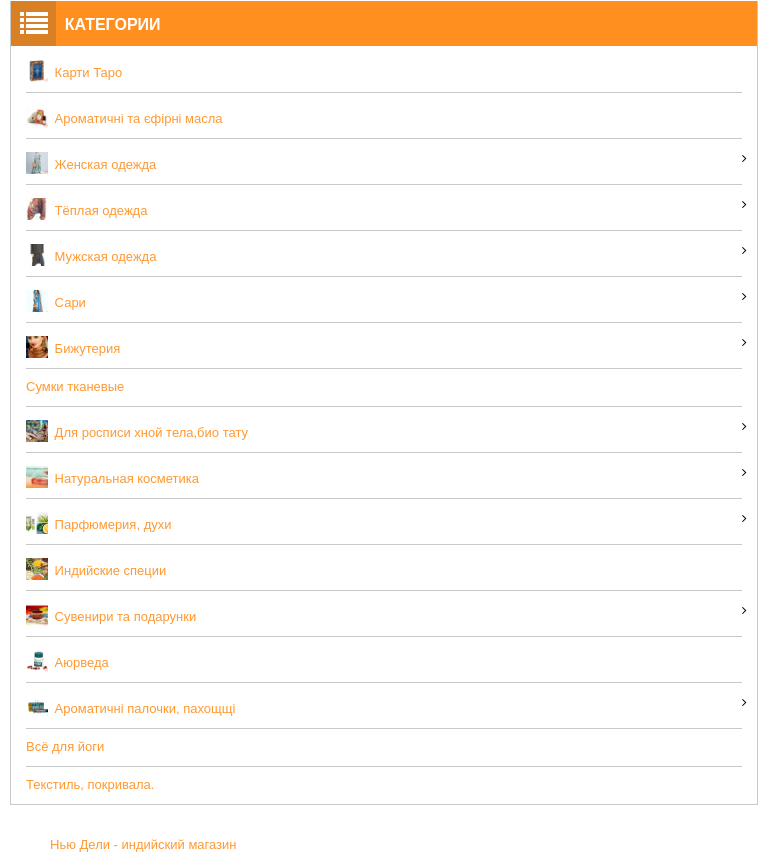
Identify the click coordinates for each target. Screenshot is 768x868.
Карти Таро (74, 71)
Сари (56, 301)
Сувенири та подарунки (111, 615)
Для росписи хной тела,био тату (137, 431)
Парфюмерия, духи (99, 523)
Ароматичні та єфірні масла (124, 117)
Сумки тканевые (75, 386)
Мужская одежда (91, 255)
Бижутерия (73, 347)
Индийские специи (96, 569)
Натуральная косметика (112, 477)
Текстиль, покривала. (90, 784)
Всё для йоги (65, 746)
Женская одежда (91, 163)
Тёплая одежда (86, 209)
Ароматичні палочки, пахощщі (130, 707)
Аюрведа (67, 661)
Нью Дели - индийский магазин (143, 844)
